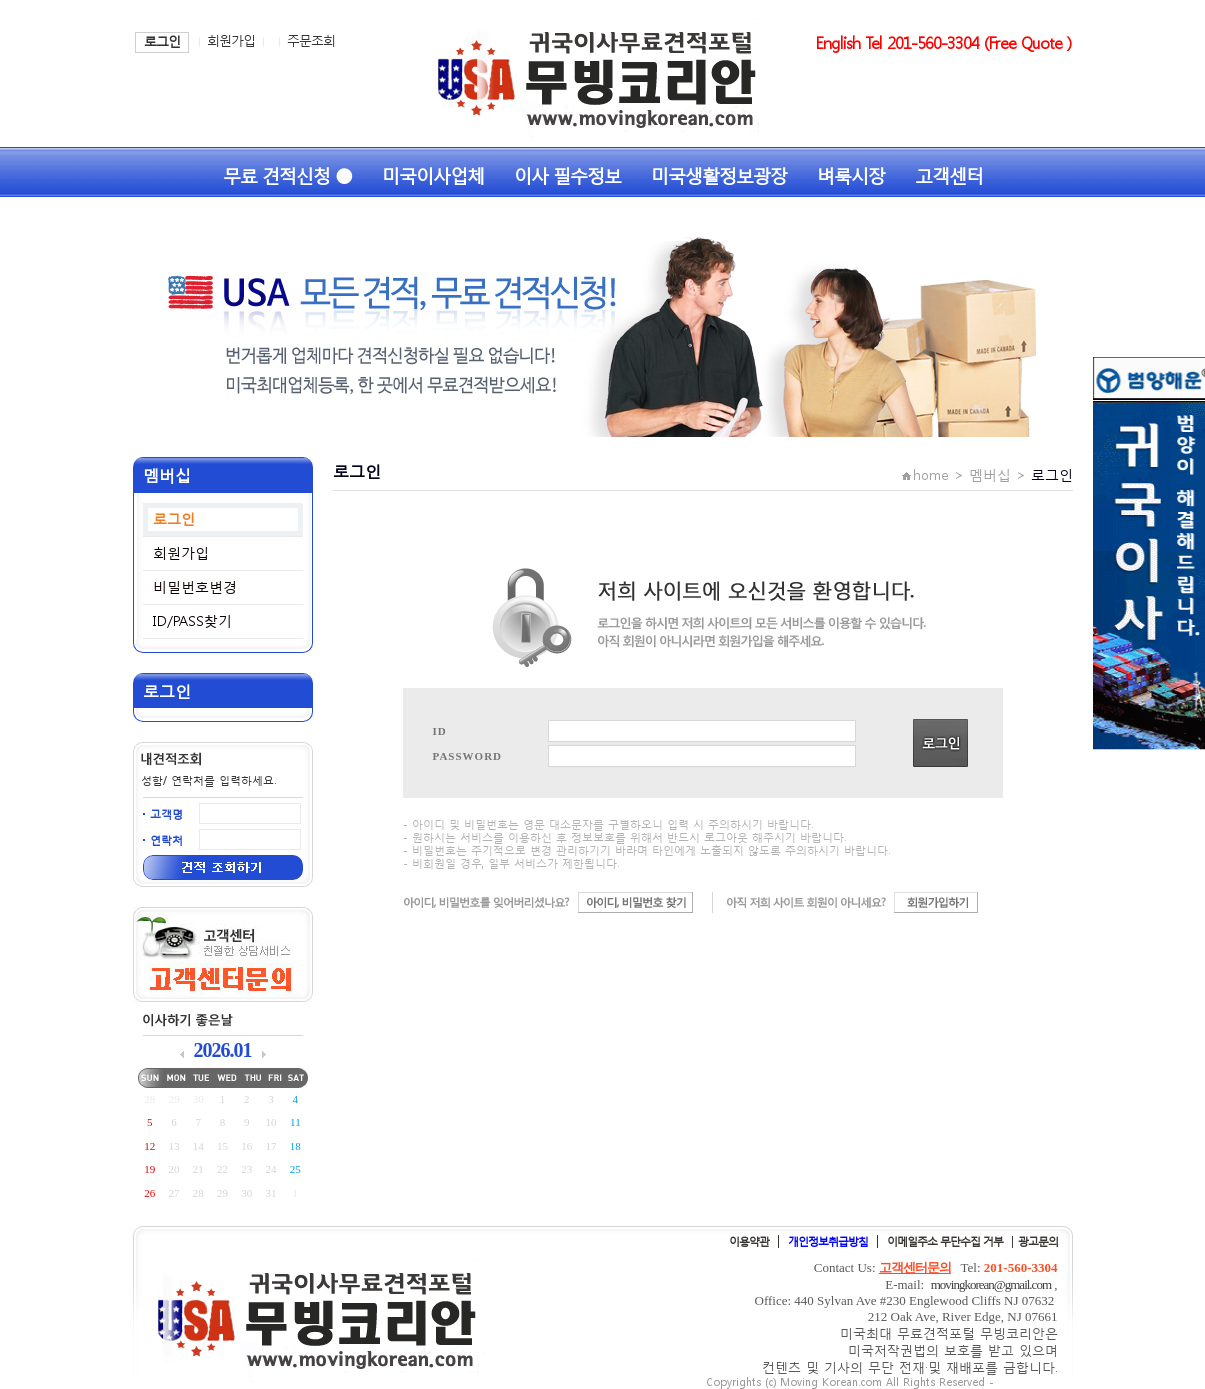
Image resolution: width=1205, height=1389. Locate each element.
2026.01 (223, 1050)
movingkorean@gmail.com (991, 1284)
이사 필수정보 (567, 173)
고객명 (166, 814)
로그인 (162, 41)
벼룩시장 (851, 173)
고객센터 (949, 173)
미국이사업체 (433, 173)
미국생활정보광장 (719, 173)
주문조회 (311, 40)
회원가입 (231, 40)
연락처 (166, 840)
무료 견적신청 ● (287, 173)
